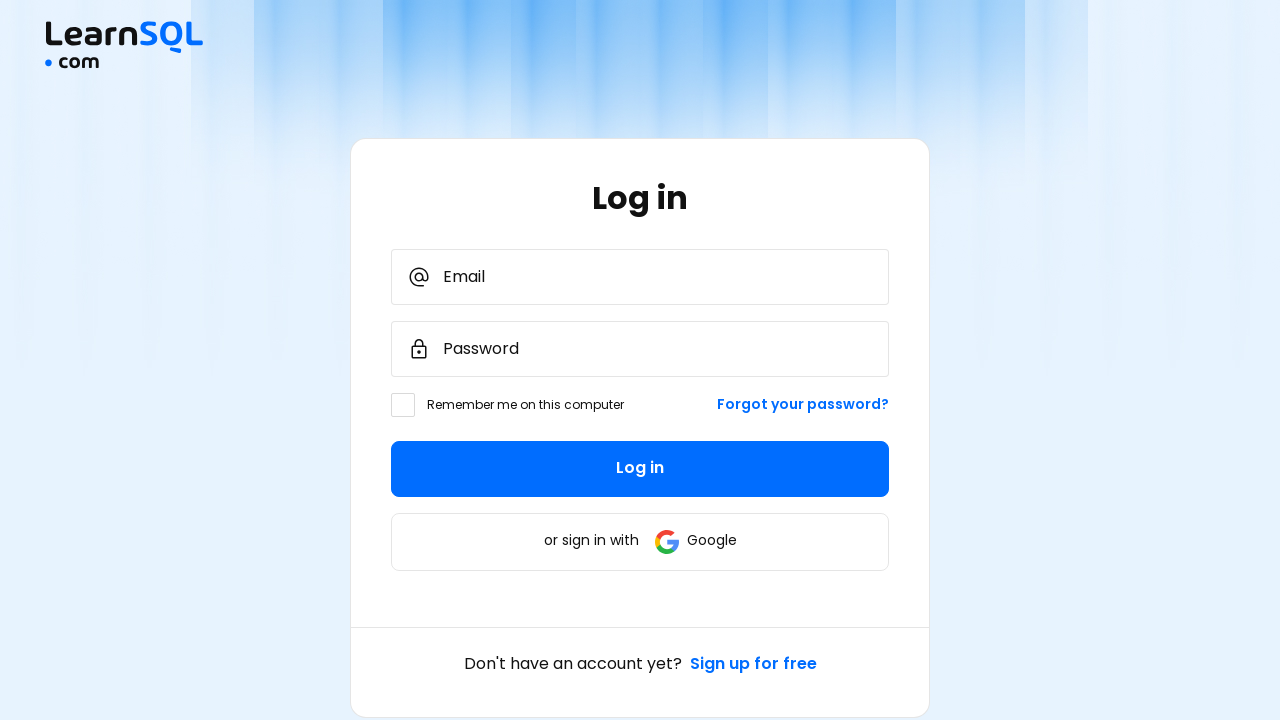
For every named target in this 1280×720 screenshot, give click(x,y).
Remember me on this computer (525, 404)
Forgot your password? (803, 404)
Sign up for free (753, 663)
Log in (640, 467)
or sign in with (640, 540)
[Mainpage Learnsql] (124, 63)
